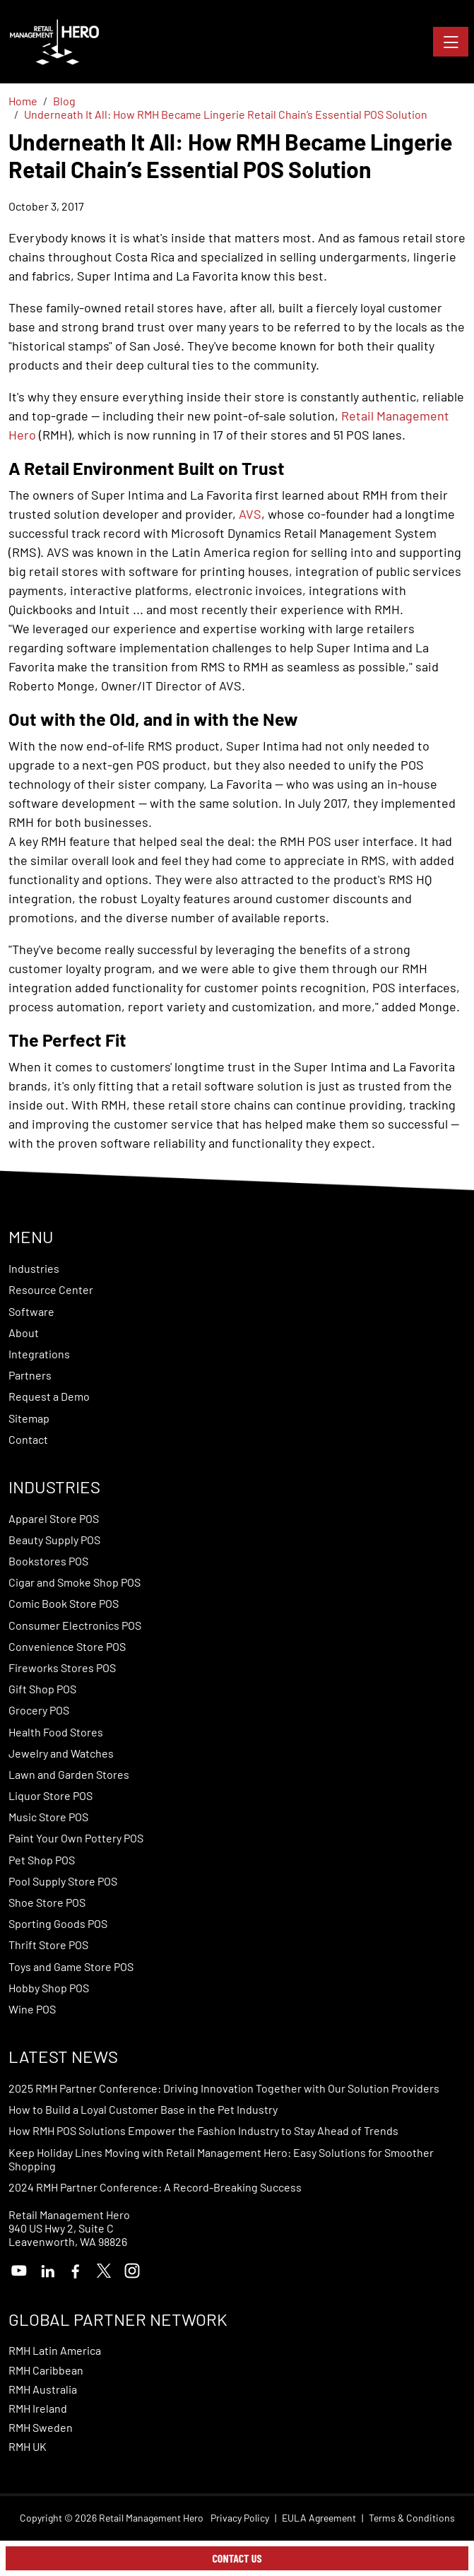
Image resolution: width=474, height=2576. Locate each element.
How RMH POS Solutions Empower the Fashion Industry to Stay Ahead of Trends (203, 2130)
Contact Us (236, 2558)
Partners (30, 1375)
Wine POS (32, 2009)
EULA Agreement (319, 2518)
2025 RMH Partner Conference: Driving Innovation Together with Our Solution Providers (223, 2088)
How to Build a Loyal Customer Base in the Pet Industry (143, 2109)
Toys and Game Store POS (71, 1966)
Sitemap (28, 1418)
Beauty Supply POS (54, 1539)
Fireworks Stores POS (62, 1667)
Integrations (39, 1353)
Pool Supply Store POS (62, 1881)
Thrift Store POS (48, 1944)
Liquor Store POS (50, 1795)
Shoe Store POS (46, 1902)
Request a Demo (49, 1396)
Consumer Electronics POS (74, 1625)
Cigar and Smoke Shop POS (74, 1582)
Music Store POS (48, 1816)
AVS (250, 514)
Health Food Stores (55, 1732)
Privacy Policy (240, 2518)
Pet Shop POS (41, 1859)
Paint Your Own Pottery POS (75, 1838)
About (23, 1332)
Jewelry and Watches (61, 1753)
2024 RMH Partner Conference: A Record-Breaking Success (155, 2187)
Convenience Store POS (67, 1646)
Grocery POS (38, 1710)
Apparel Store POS (53, 1518)
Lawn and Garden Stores (68, 1774)
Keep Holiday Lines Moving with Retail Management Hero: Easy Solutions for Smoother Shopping (221, 2159)
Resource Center (50, 1289)
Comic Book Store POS (63, 1603)
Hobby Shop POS (48, 1987)
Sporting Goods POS (57, 1923)
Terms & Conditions (412, 2518)
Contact (28, 1439)
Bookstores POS (48, 1561)
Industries (33, 1268)
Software (31, 1311)
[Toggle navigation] (450, 42)
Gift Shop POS (42, 1688)
